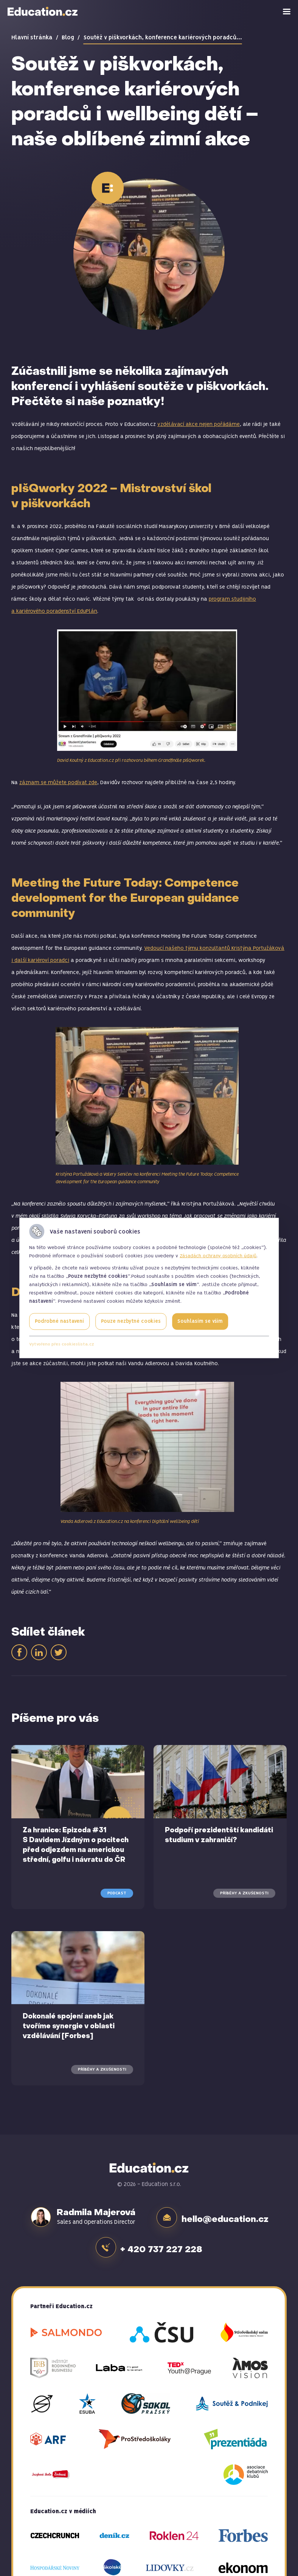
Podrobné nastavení (59, 1321)
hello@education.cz (226, 2217)
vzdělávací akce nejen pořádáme (198, 424)
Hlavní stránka (32, 37)
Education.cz (43, 11)
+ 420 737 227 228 (163, 2244)
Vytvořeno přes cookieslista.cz (61, 1344)
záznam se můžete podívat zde (58, 782)
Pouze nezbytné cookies (131, 1321)
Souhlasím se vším (200, 1321)
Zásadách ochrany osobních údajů (218, 1256)
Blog (68, 37)
